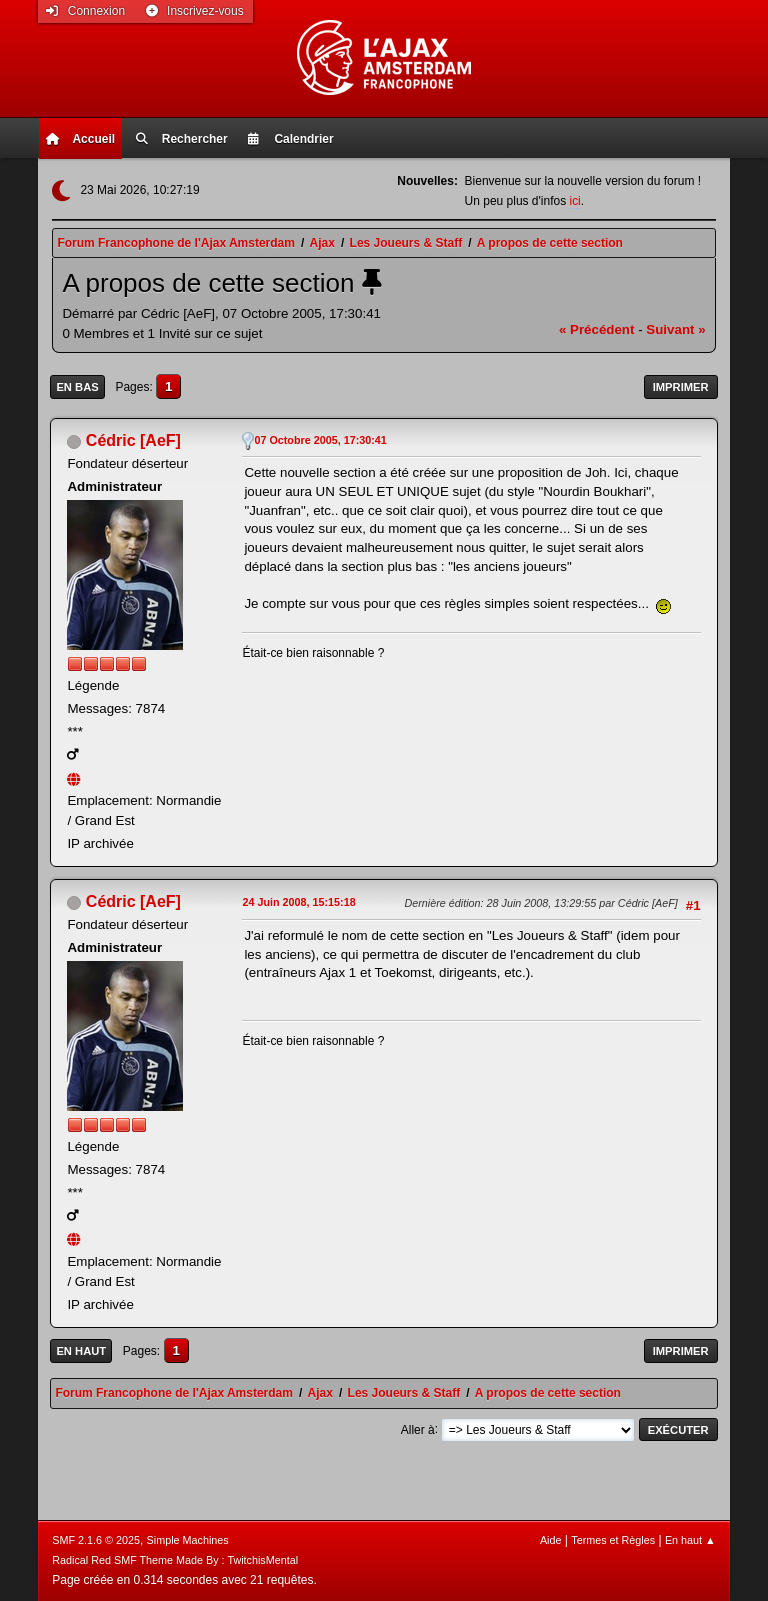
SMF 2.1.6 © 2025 (96, 1540)
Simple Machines (188, 1540)
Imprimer (681, 387)
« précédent (597, 329)
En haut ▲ (690, 1540)
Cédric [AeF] (133, 440)
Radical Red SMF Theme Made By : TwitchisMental (175, 1560)
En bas (77, 387)
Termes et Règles (613, 1540)
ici (574, 201)
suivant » (675, 329)
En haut (81, 1351)
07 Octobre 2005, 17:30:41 (320, 440)
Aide (551, 1540)
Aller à (418, 1429)
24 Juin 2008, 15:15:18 (298, 902)
